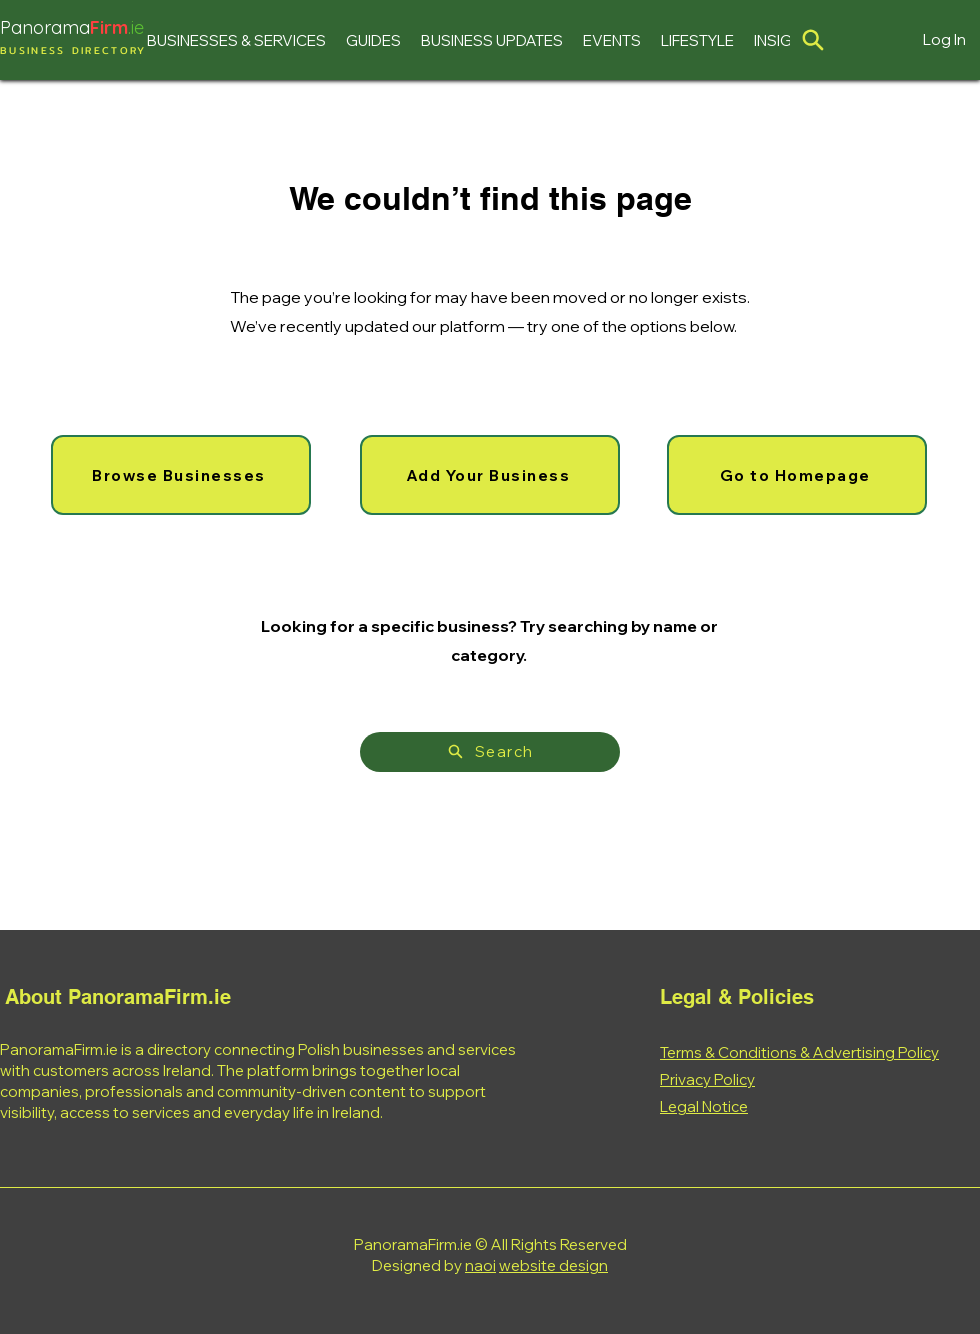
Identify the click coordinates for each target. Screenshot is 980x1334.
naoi (480, 1265)
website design (553, 1265)
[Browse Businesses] (181, 475)
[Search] (490, 752)
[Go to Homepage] (797, 475)
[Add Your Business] (490, 475)
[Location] (813, 40)
